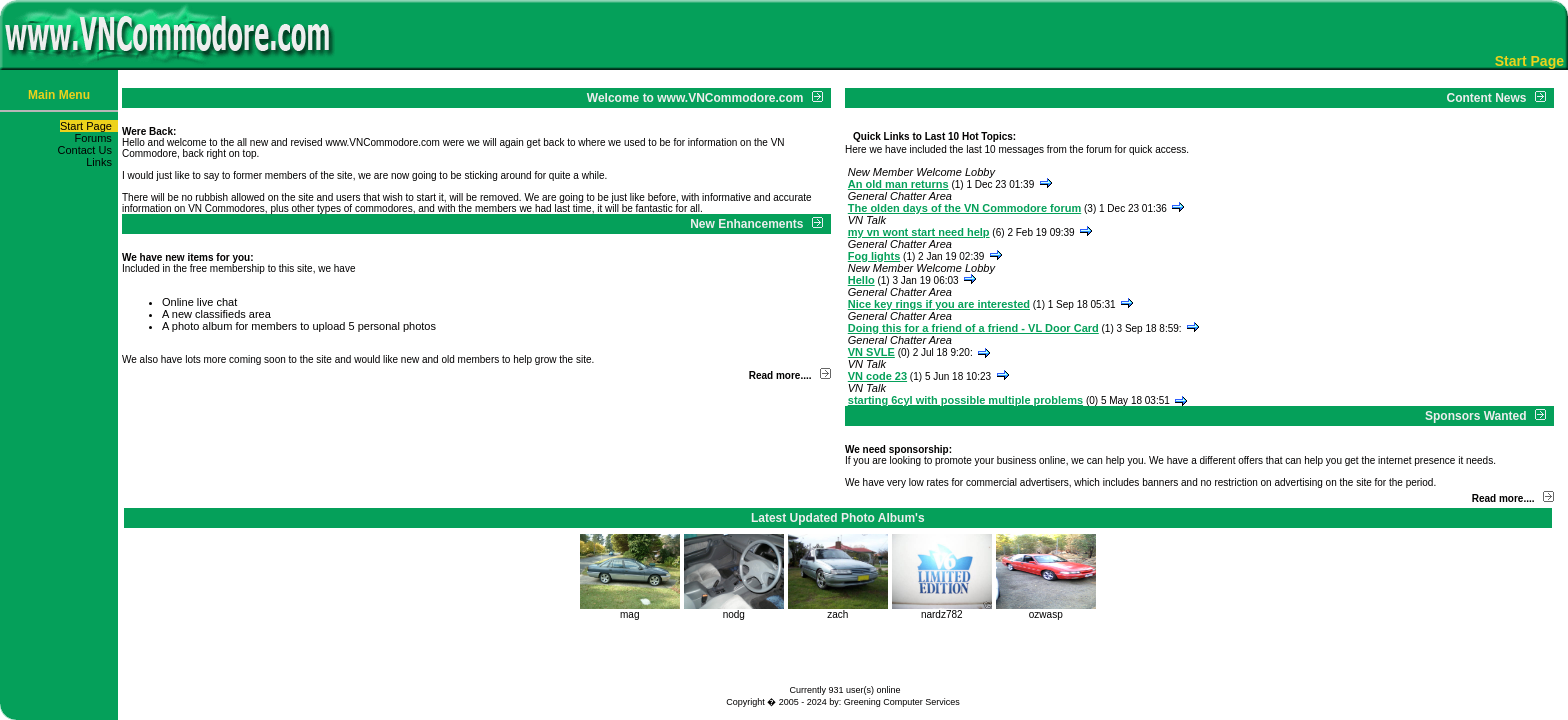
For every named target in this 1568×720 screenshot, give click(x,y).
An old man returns (898, 184)
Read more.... (780, 375)
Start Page (89, 126)
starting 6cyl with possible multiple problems (965, 400)
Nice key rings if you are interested (939, 304)
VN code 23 (877, 376)
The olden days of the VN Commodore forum (964, 208)
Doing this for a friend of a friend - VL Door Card (973, 328)
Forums (96, 138)
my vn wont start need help (919, 232)
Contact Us (87, 150)
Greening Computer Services (902, 702)
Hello (861, 280)
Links (102, 162)
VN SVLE (871, 352)
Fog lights (874, 256)
